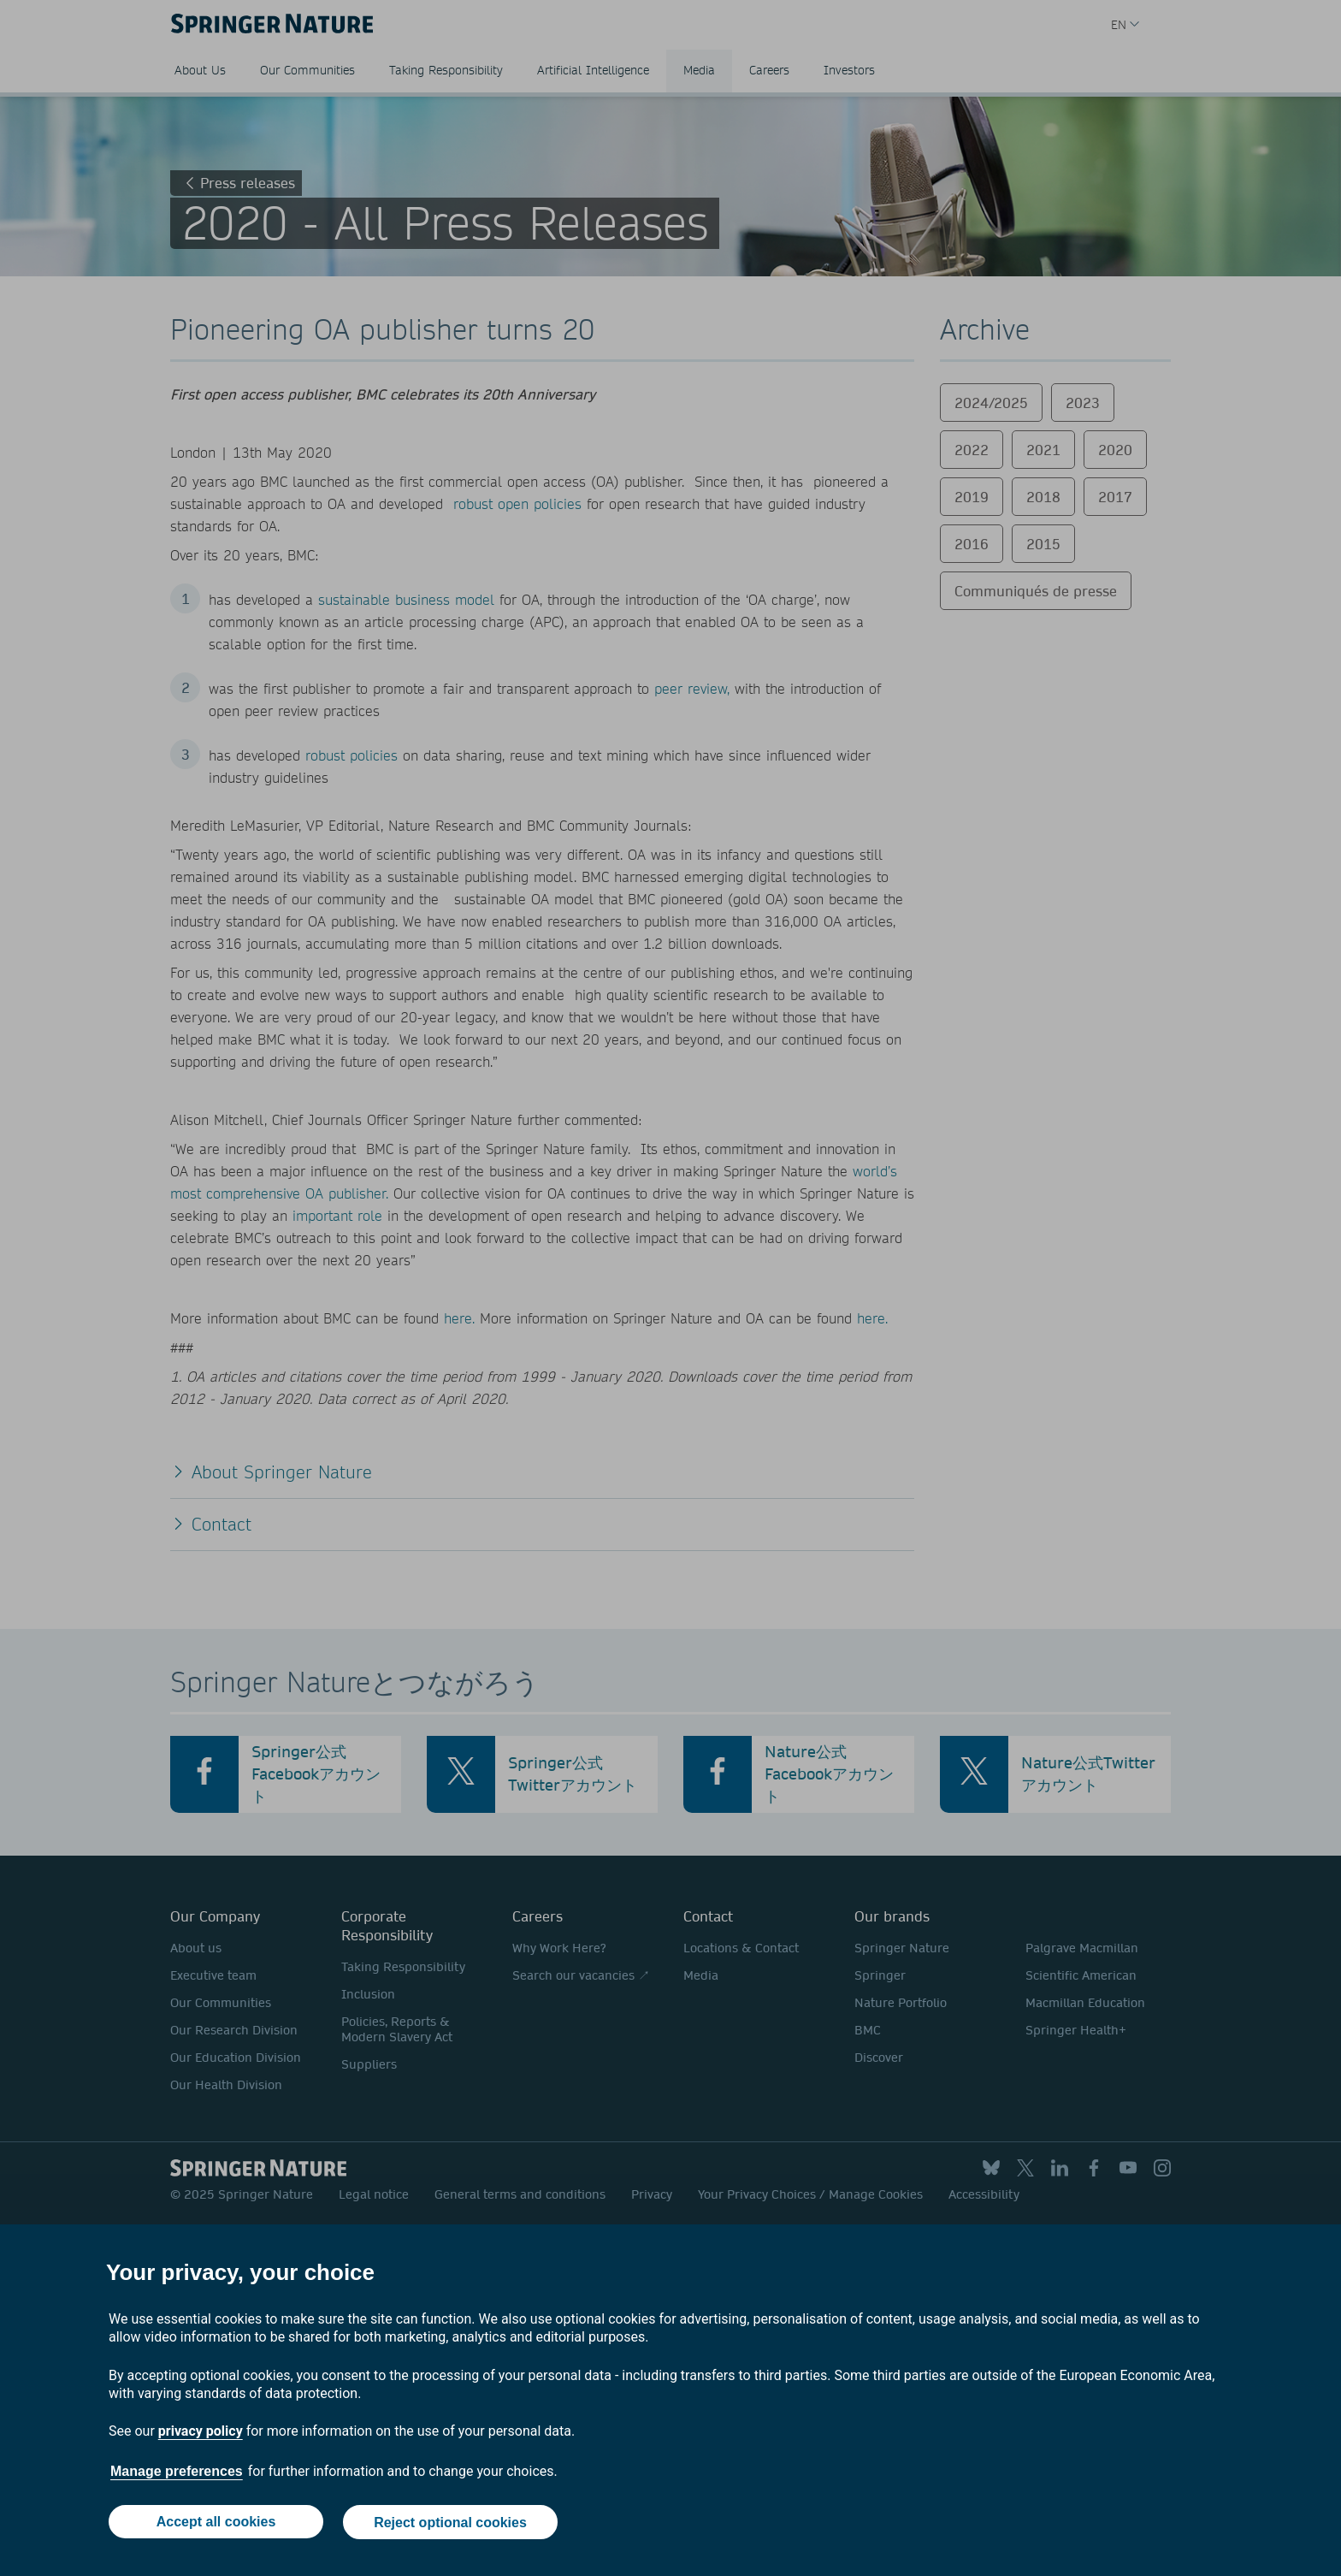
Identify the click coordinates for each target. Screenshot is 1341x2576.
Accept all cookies (215, 2522)
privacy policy (200, 2432)
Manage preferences (176, 2472)
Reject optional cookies (450, 2522)
